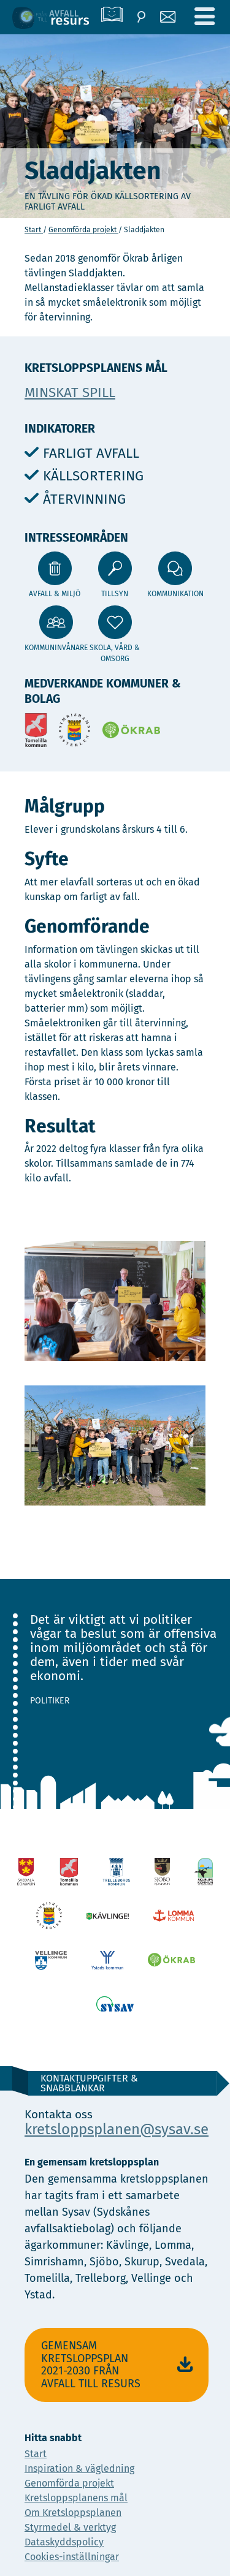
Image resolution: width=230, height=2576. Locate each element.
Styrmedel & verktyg (70, 2527)
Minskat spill (70, 392)
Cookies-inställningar (72, 2557)
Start (34, 229)
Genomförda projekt (83, 229)
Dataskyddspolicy (64, 2542)
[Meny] (204, 17)
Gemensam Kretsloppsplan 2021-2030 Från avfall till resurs (118, 2364)
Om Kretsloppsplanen (73, 2512)
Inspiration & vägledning (79, 2468)
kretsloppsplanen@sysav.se (117, 2129)
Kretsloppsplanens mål (76, 2498)
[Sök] (141, 17)
